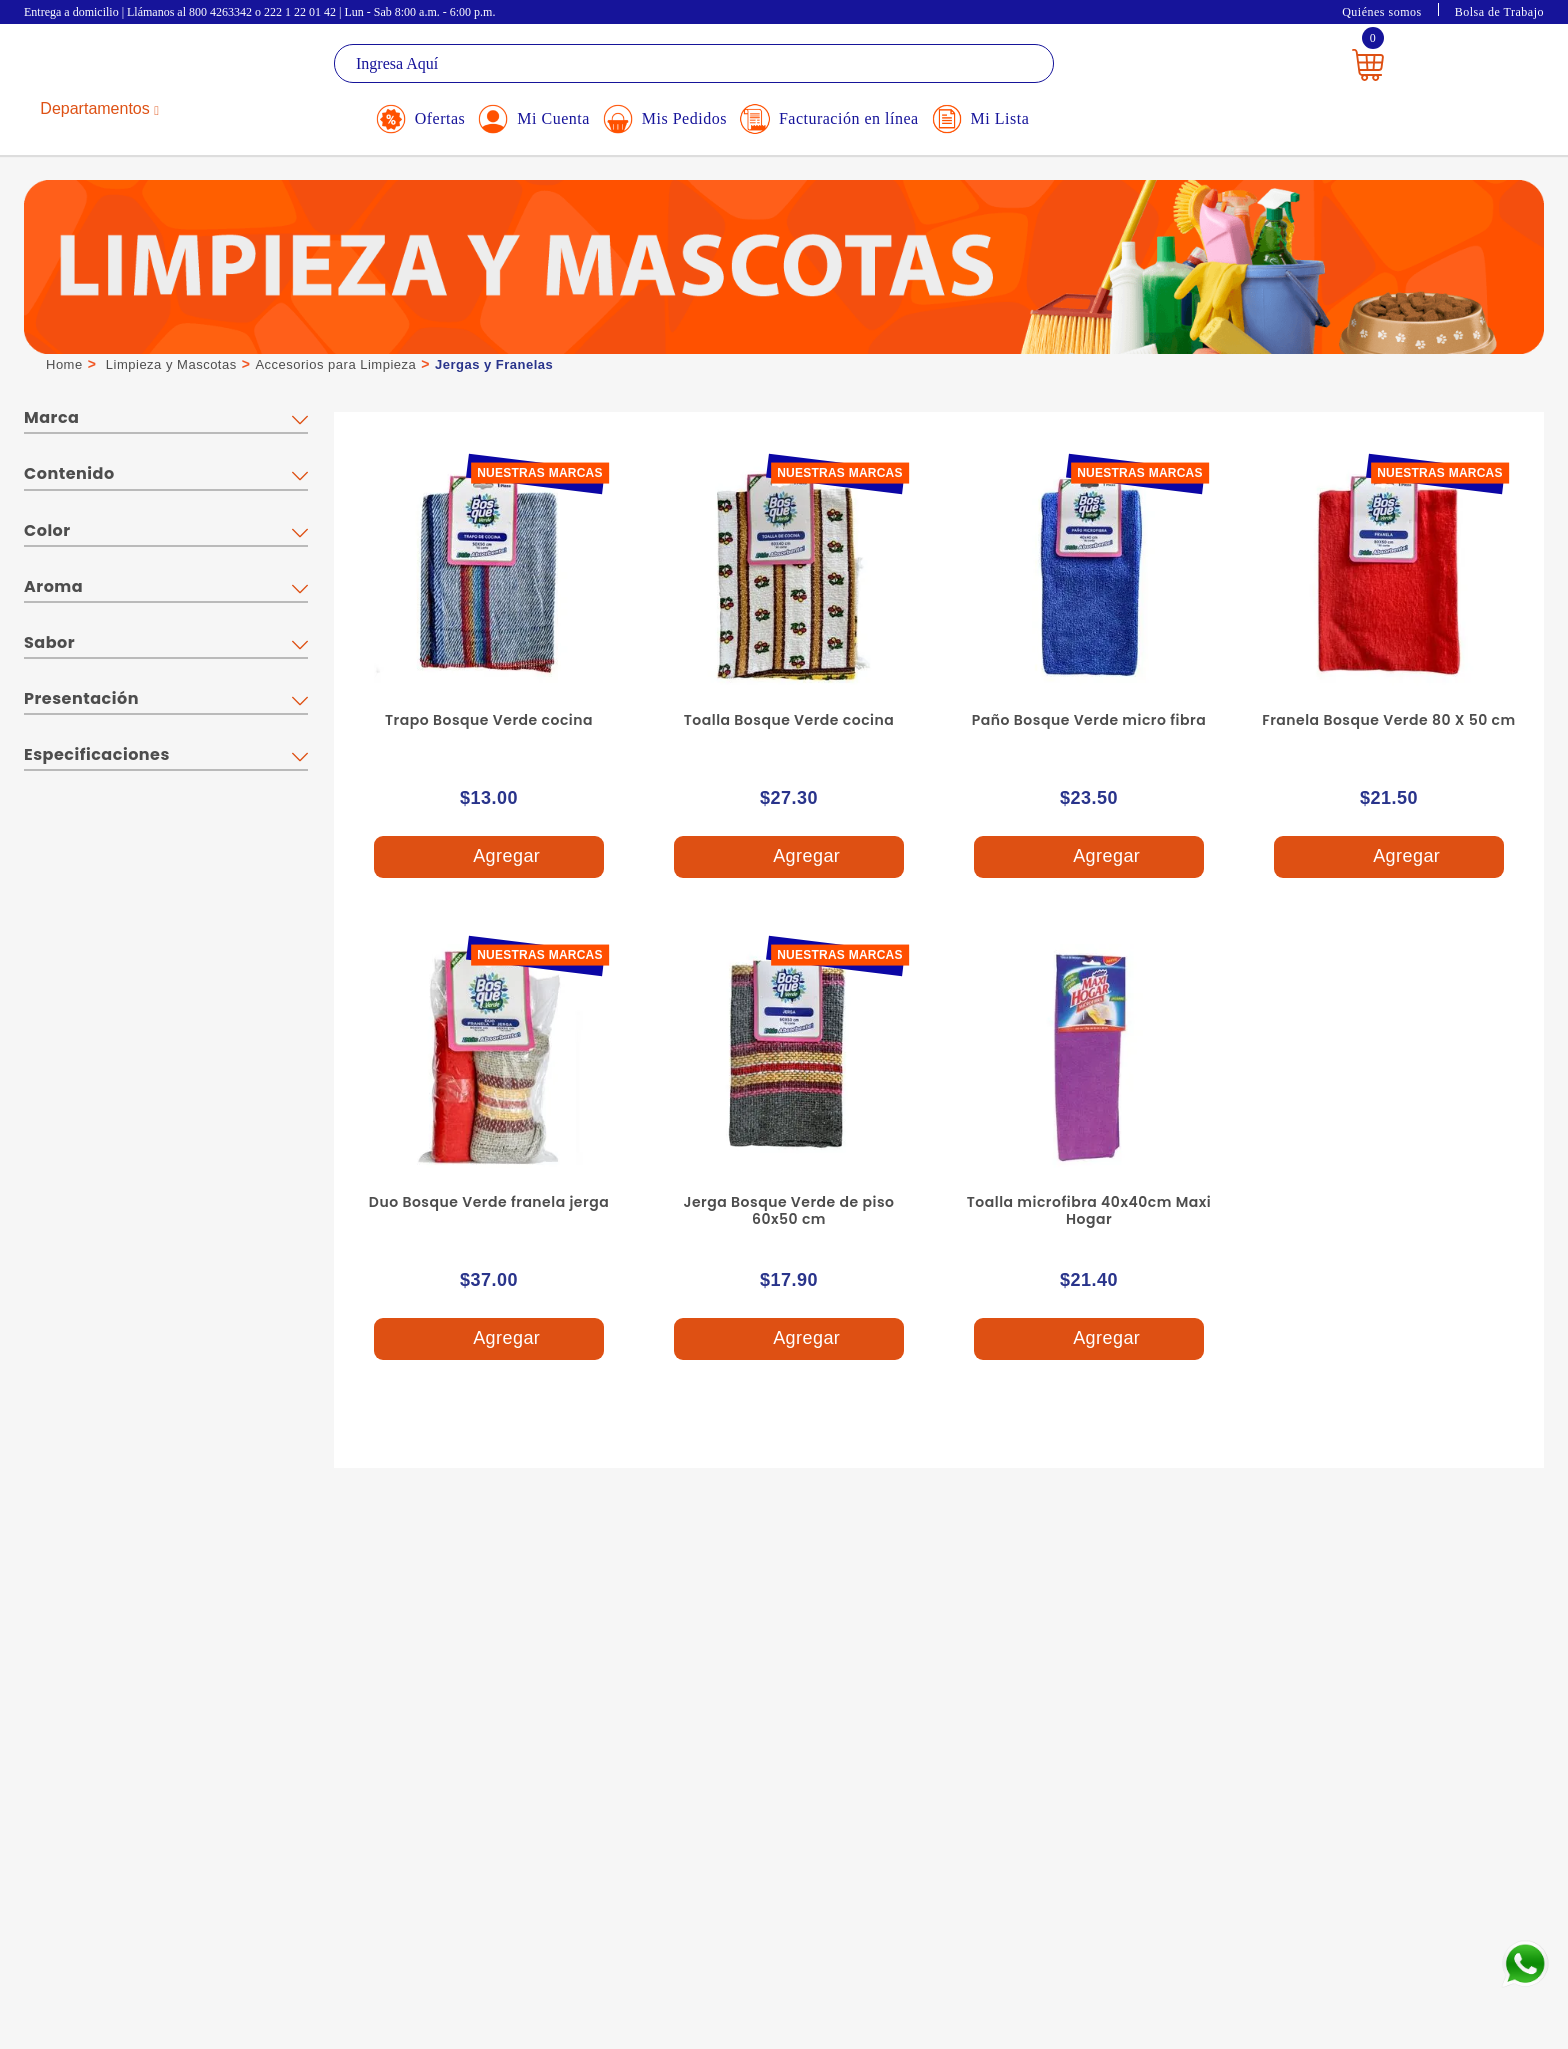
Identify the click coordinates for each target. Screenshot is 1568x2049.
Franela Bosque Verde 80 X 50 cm (1388, 720)
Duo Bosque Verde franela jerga (489, 1202)
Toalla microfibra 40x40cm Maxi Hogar (1089, 1210)
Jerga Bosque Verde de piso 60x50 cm (789, 1210)
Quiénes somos (1382, 12)
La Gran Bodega (114, 66)
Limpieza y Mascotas (171, 364)
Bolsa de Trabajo (1499, 12)
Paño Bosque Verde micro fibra (1089, 720)
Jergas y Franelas (494, 364)
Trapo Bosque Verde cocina (489, 720)
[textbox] (694, 63)
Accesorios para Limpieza (335, 364)
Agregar (489, 857)
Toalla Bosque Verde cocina (789, 720)
